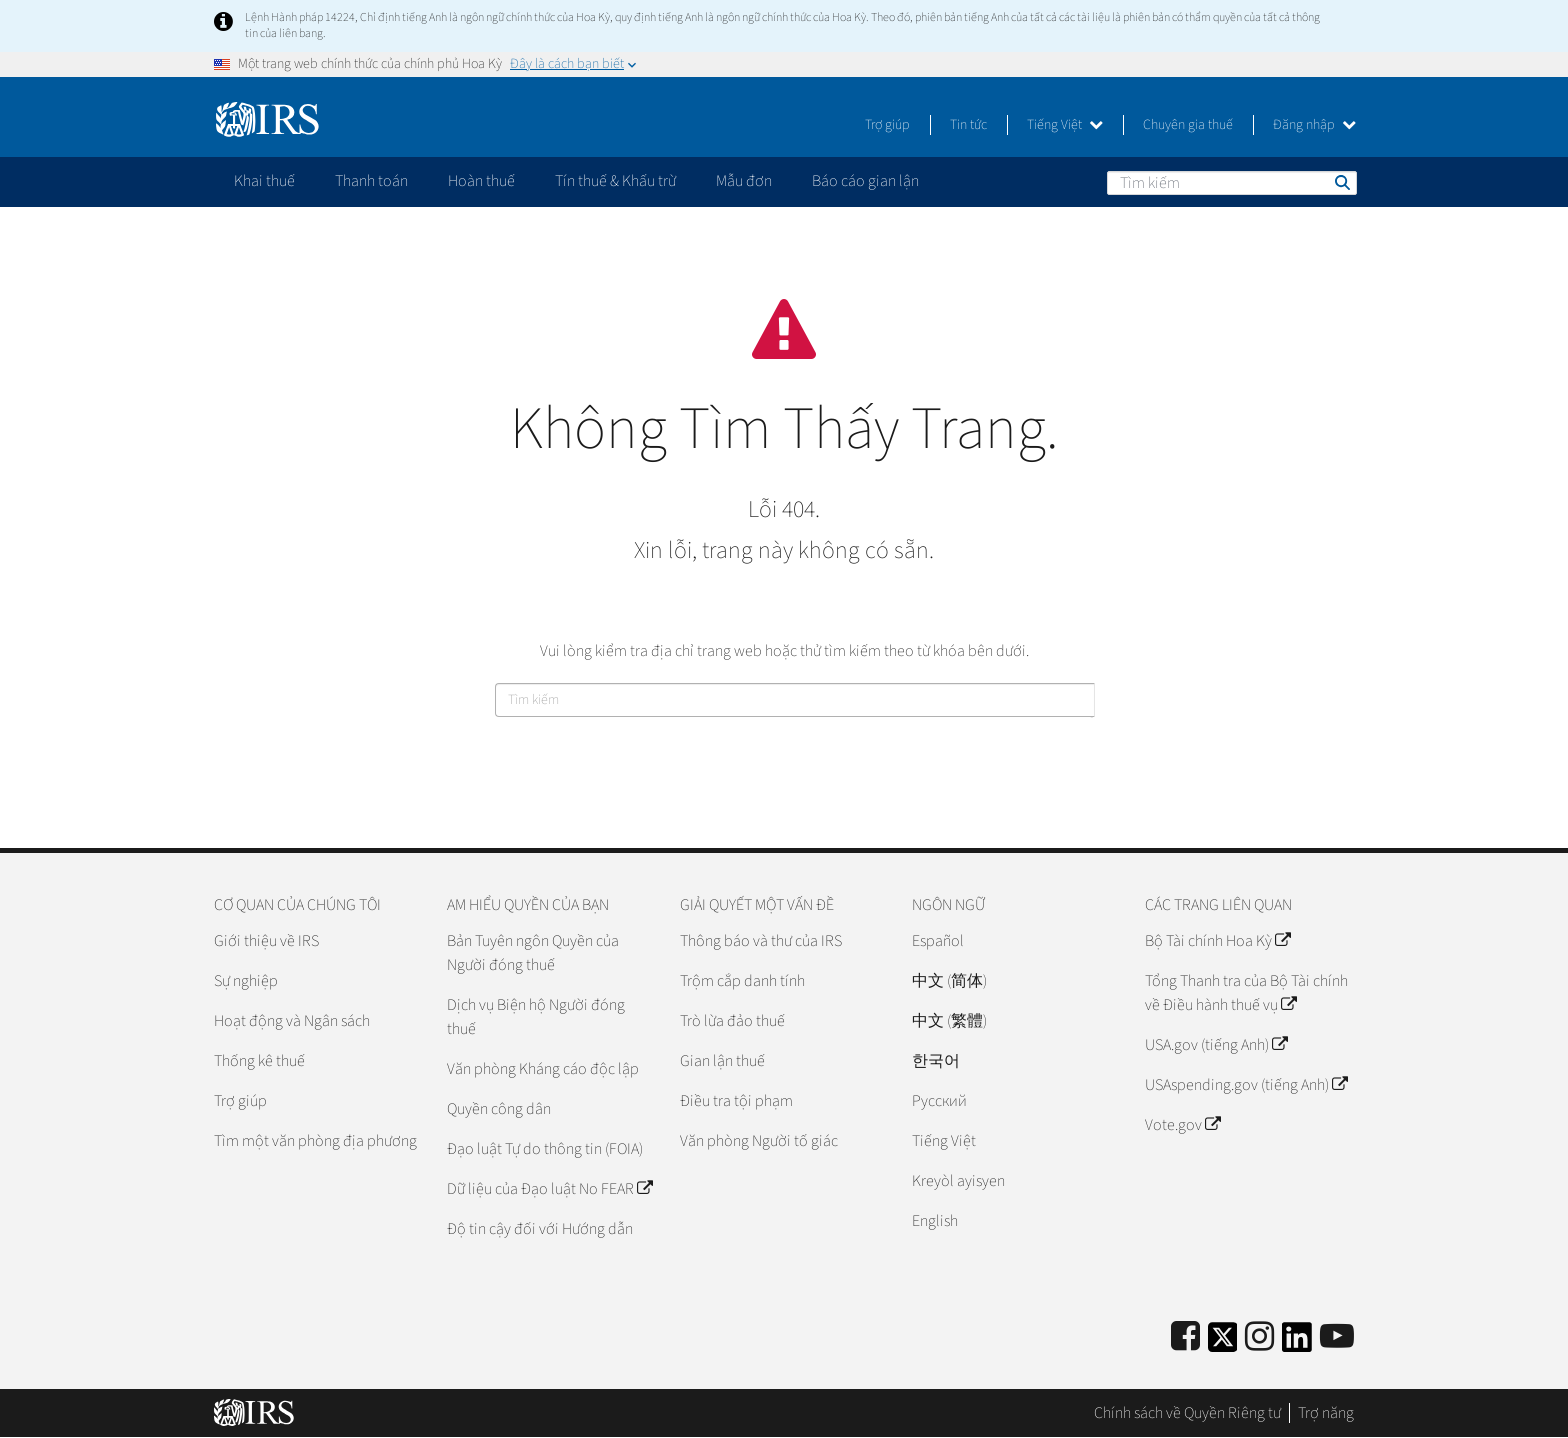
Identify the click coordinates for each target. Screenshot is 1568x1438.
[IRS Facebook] (1185, 1337)
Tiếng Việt (1065, 125)
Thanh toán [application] (371, 181)
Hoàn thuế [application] (481, 181)
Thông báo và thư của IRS (761, 941)
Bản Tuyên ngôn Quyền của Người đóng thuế (533, 953)
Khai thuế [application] (264, 181)
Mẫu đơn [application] (744, 181)
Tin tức (968, 125)
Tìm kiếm (1341, 182)
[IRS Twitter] (1223, 1343)
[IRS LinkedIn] (1297, 1343)
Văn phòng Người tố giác (759, 1141)
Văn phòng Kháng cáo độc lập (543, 1069)
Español (938, 941)
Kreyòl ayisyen (958, 1181)
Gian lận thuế (722, 1061)
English (935, 1221)
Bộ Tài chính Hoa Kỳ (1217, 941)
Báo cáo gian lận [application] (865, 181)
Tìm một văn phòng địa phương (315, 1141)
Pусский (939, 1101)
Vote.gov (1182, 1125)
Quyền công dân (499, 1109)
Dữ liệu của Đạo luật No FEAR (549, 1189)
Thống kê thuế (259, 1061)
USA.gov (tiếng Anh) (1216, 1045)
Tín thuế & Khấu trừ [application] (615, 181)
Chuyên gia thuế (1188, 125)
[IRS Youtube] (1337, 1337)
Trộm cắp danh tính (742, 981)
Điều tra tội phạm (736, 1101)
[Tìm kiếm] (1232, 183)
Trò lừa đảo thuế (732, 1021)
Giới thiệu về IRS (266, 941)
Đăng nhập (1314, 125)
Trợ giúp (887, 125)
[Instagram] (1259, 1337)
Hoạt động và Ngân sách (292, 1021)
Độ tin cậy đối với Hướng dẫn (540, 1229)
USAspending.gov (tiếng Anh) (1246, 1085)
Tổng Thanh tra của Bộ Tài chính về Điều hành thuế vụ (1246, 993)
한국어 (936, 1061)
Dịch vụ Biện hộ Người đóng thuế (536, 1017)
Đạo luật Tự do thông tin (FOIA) (545, 1149)
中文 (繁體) (949, 1021)
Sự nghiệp (246, 981)
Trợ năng (1326, 1413)
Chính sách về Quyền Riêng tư (1187, 1413)
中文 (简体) (949, 981)
